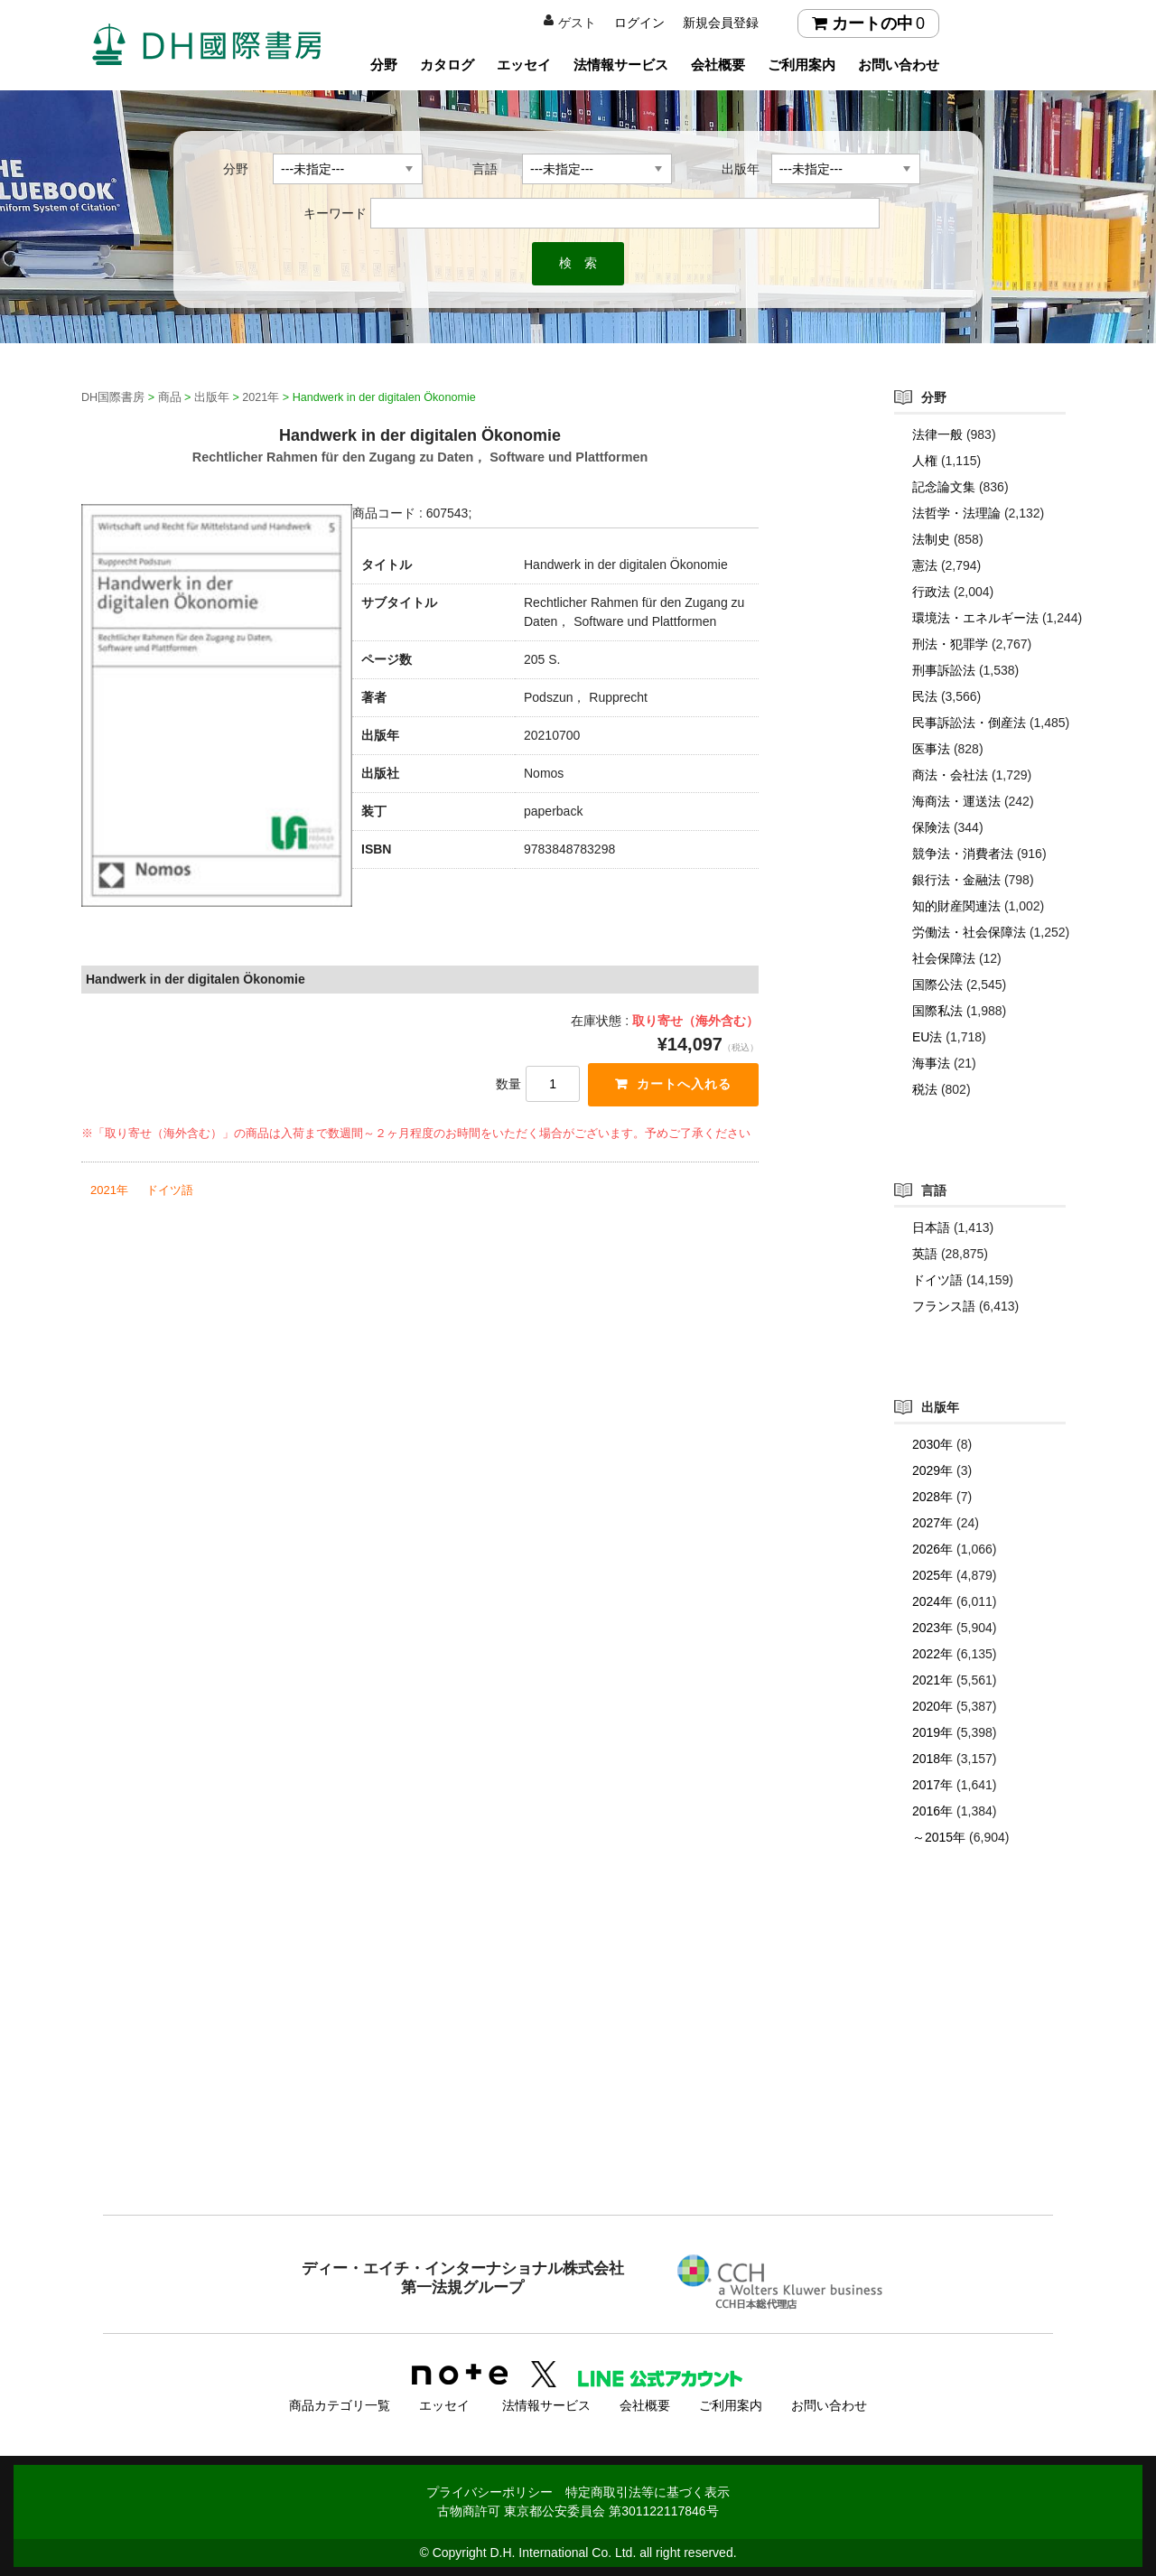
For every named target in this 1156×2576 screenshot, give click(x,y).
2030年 (932, 1444)
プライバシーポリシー (489, 2492)
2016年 (932, 1811)
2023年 (932, 1627)
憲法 (924, 565)
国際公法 (937, 984)
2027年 (932, 1523)
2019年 (932, 1732)
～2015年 (938, 1837)
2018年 (932, 1758)
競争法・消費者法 (962, 853)
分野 (383, 64)
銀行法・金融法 (956, 880)
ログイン (639, 22)
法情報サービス (620, 64)
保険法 (931, 827)
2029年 (932, 1470)
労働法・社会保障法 (969, 932)
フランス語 (943, 1306)
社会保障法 (943, 958)
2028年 (932, 1496)
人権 (924, 460)
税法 (924, 1089)
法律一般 (937, 434)
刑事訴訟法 (943, 670)
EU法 (927, 1037)
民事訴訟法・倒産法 (969, 722)
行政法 (931, 591)
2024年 (932, 1601)
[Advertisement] (578, 2066)
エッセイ (524, 64)
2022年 (932, 1654)
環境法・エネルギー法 (975, 618)
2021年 (109, 1190)
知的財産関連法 (956, 906)
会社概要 (718, 64)
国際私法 (937, 1010)
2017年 (932, 1785)
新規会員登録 (721, 22)
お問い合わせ (898, 64)
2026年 (932, 1549)
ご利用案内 (801, 64)
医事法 (931, 749)
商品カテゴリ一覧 (339, 2405)
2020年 (932, 1706)
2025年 (932, 1575)
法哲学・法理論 (956, 513)
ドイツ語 (169, 1190)
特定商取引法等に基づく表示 (647, 2492)
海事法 (931, 1063)
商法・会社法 (950, 775)
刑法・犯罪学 (950, 644)
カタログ (447, 64)
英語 (924, 1253)
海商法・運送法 (956, 801)
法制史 (931, 539)
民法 (924, 696)
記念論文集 (943, 487)
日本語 (931, 1227)
